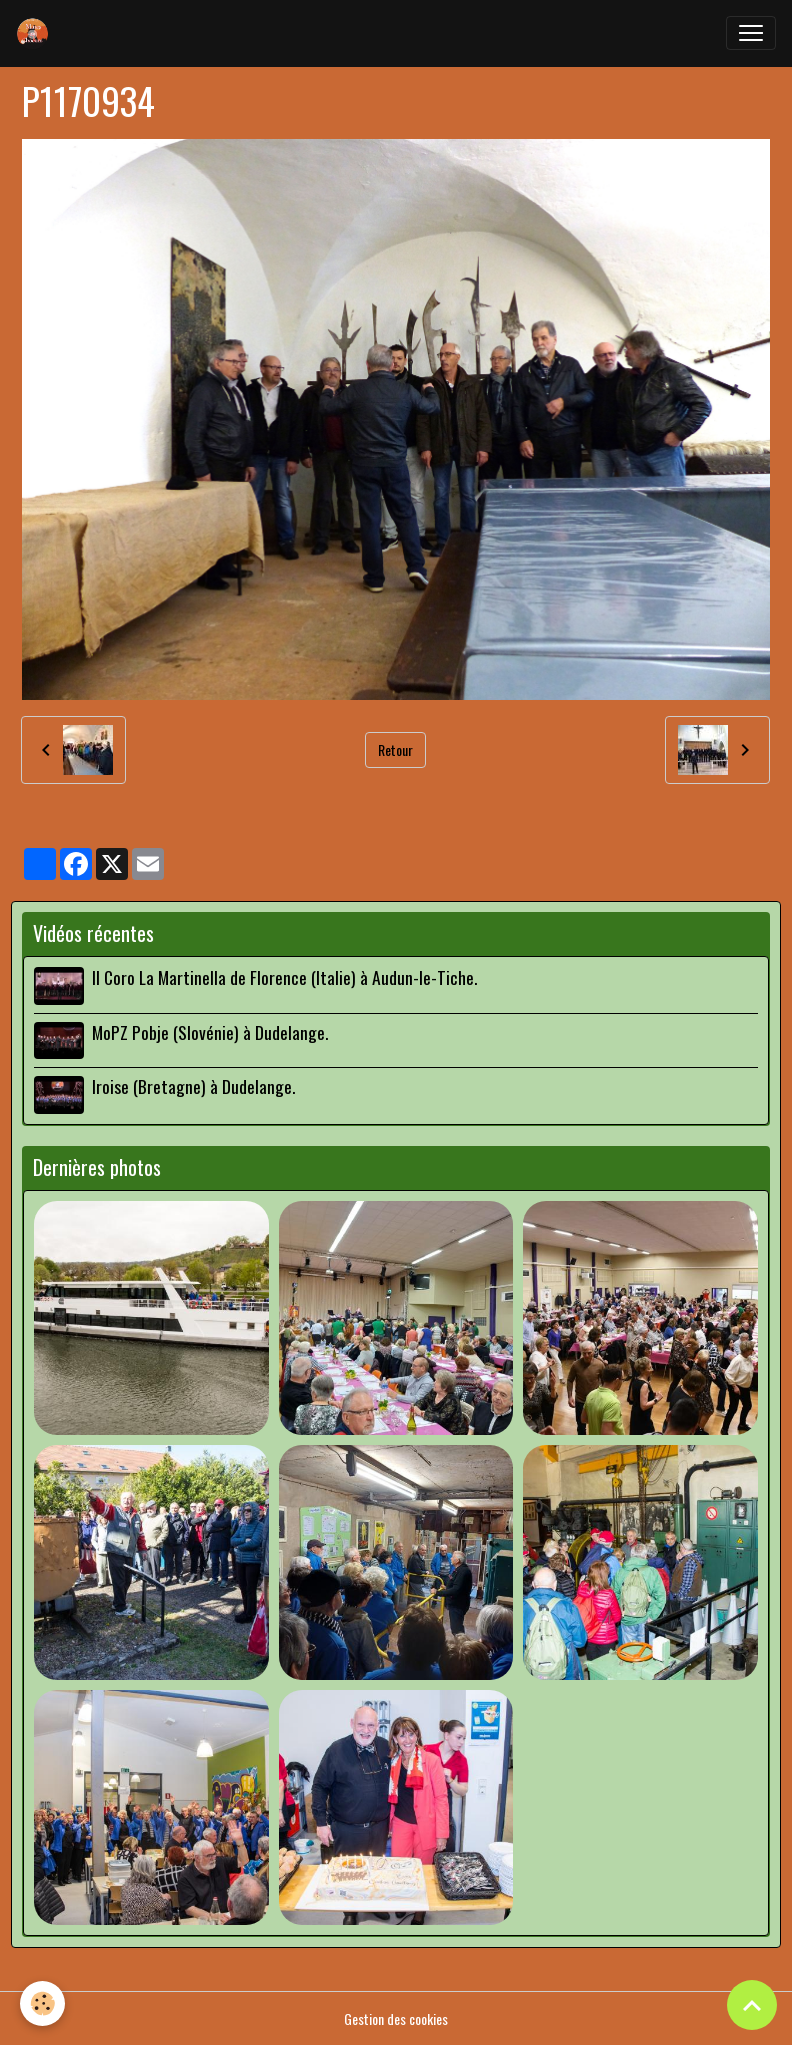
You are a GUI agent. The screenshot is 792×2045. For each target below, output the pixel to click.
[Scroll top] (752, 2005)
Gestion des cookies (396, 2018)
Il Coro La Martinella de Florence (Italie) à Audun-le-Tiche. (284, 977)
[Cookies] (42, 2003)
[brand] (37, 33)
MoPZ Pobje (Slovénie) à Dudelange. (210, 1032)
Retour (395, 749)
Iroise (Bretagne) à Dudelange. (193, 1086)
